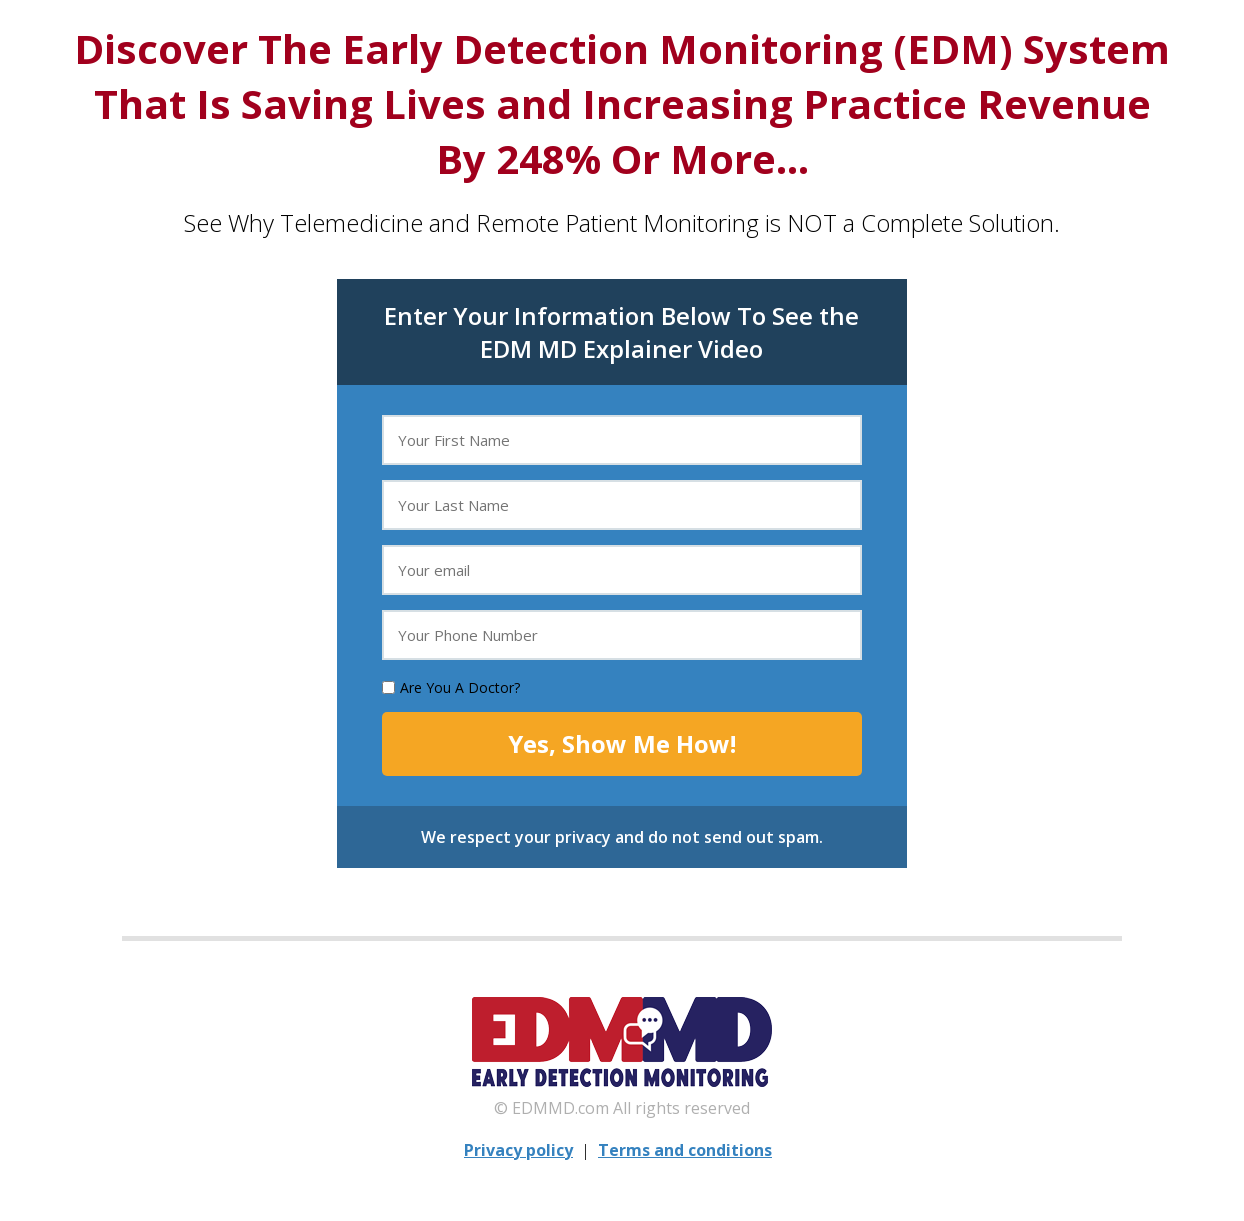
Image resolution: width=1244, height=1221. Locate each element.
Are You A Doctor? (460, 687)
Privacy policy (518, 1150)
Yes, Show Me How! (622, 743)
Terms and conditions (685, 1150)
